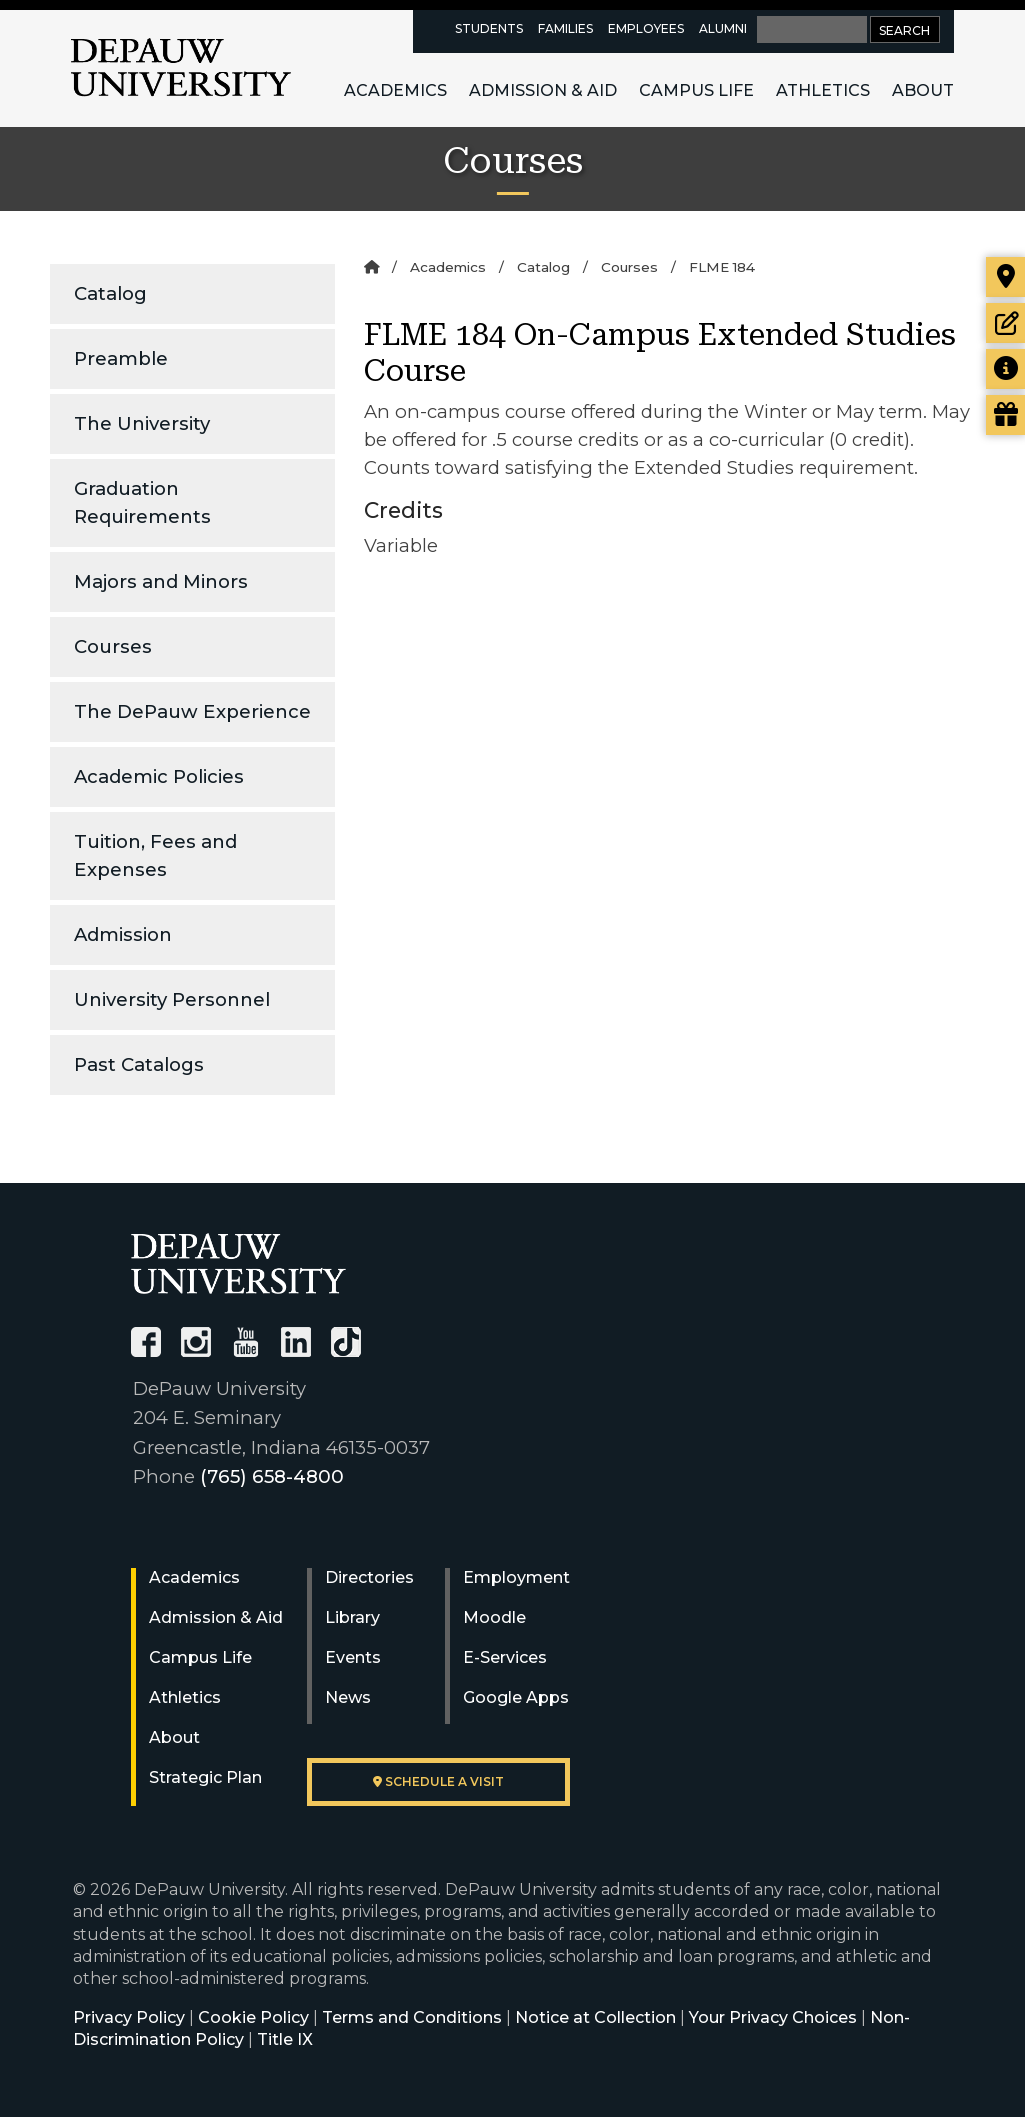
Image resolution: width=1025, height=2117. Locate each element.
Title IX (285, 2039)
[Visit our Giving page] (1005, 415)
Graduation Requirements (142, 502)
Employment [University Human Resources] (516, 1577)
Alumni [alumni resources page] (723, 28)
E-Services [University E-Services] (505, 1657)
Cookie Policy (253, 2017)
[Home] (371, 267)
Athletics (823, 90)
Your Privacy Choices (773, 2017)
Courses (113, 646)
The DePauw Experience (192, 711)
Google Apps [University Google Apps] (516, 1697)
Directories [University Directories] (369, 1577)
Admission (123, 934)
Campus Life (696, 90)
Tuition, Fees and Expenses (155, 855)
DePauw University (181, 68)
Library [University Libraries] (352, 1617)
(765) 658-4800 (272, 1476)
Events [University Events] (353, 1657)
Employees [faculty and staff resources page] (646, 28)
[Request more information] (1005, 369)
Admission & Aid (543, 90)
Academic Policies (159, 776)
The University (142, 423)
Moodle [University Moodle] (494, 1617)
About (923, 90)
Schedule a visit (438, 1781)
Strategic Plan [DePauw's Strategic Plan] (205, 1777)
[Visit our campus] (1005, 277)
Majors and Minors (161, 581)
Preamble (121, 358)
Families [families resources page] (565, 28)
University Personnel (172, 999)
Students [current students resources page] (489, 28)
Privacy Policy (129, 2017)
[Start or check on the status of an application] (1005, 323)
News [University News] (348, 1697)
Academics (395, 90)
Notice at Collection (595, 2017)
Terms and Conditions (412, 2017)
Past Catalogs (139, 1064)
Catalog (110, 293)
